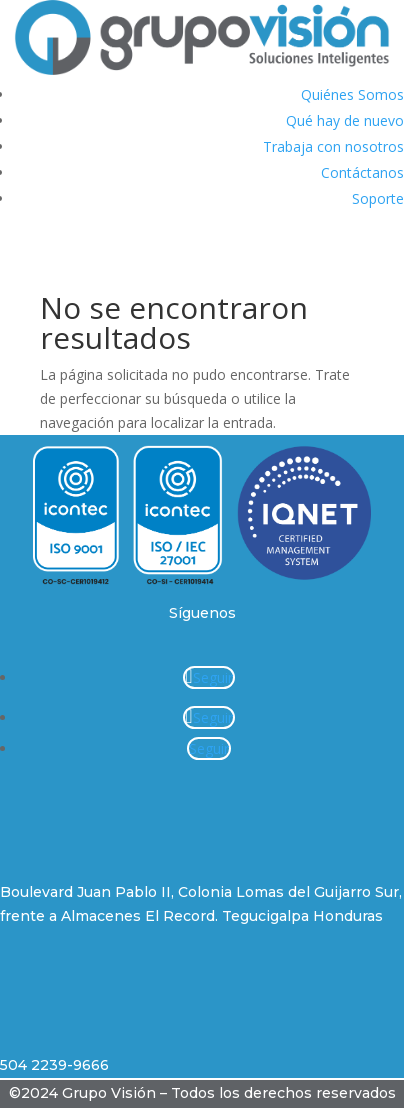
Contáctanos (362, 172)
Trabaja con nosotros (333, 146)
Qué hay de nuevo (345, 120)
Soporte (378, 198)
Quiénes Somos (352, 94)
